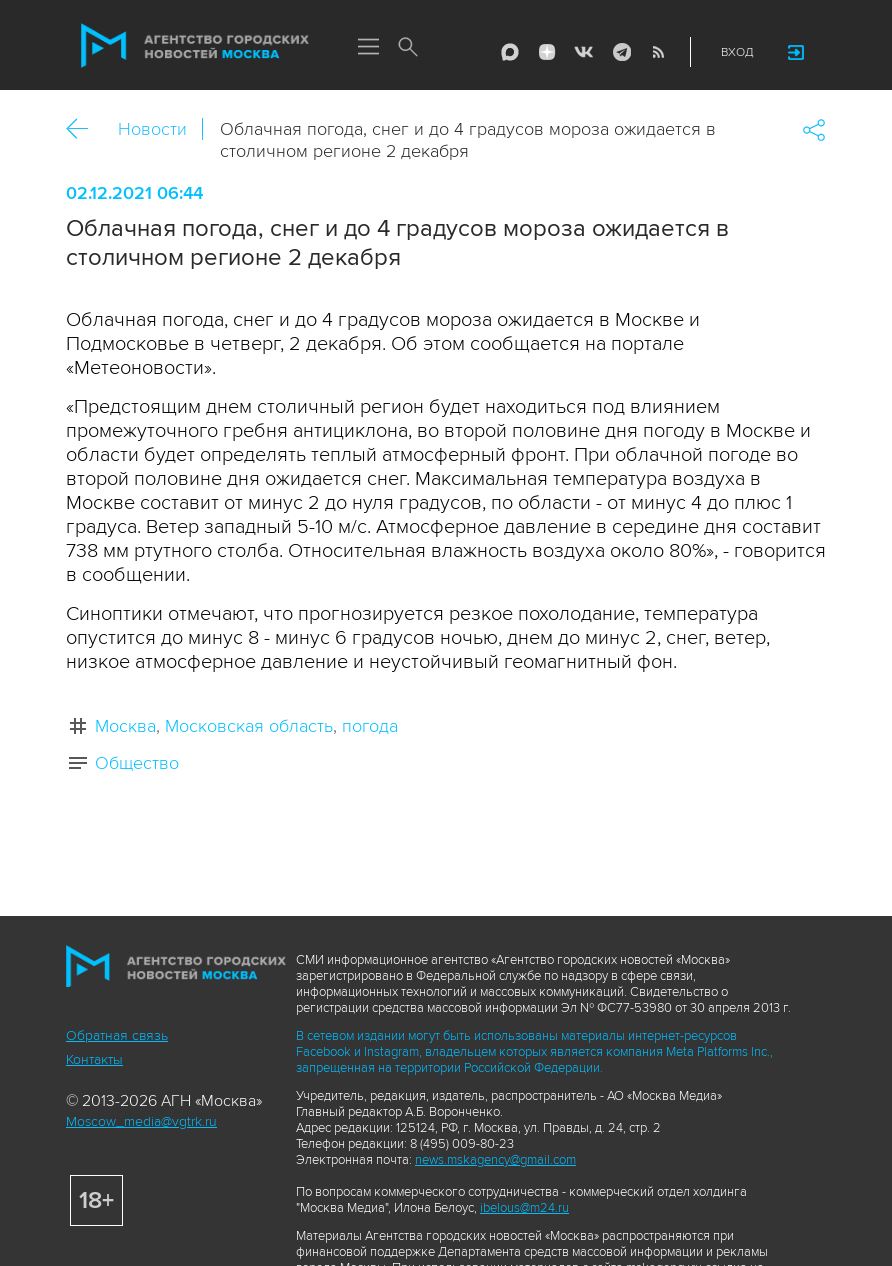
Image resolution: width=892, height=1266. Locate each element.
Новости (152, 129)
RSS (658, 52)
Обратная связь (117, 1035)
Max (510, 52)
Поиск (408, 48)
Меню (368, 48)
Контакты (94, 1059)
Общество (137, 763)
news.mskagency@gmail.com (495, 1160)
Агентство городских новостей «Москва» (195, 46)
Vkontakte (584, 52)
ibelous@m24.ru (524, 1208)
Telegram (621, 52)
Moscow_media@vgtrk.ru (141, 1121)
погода (370, 726)
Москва (125, 726)
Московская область (249, 726)
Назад (84, 129)
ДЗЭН (547, 52)
